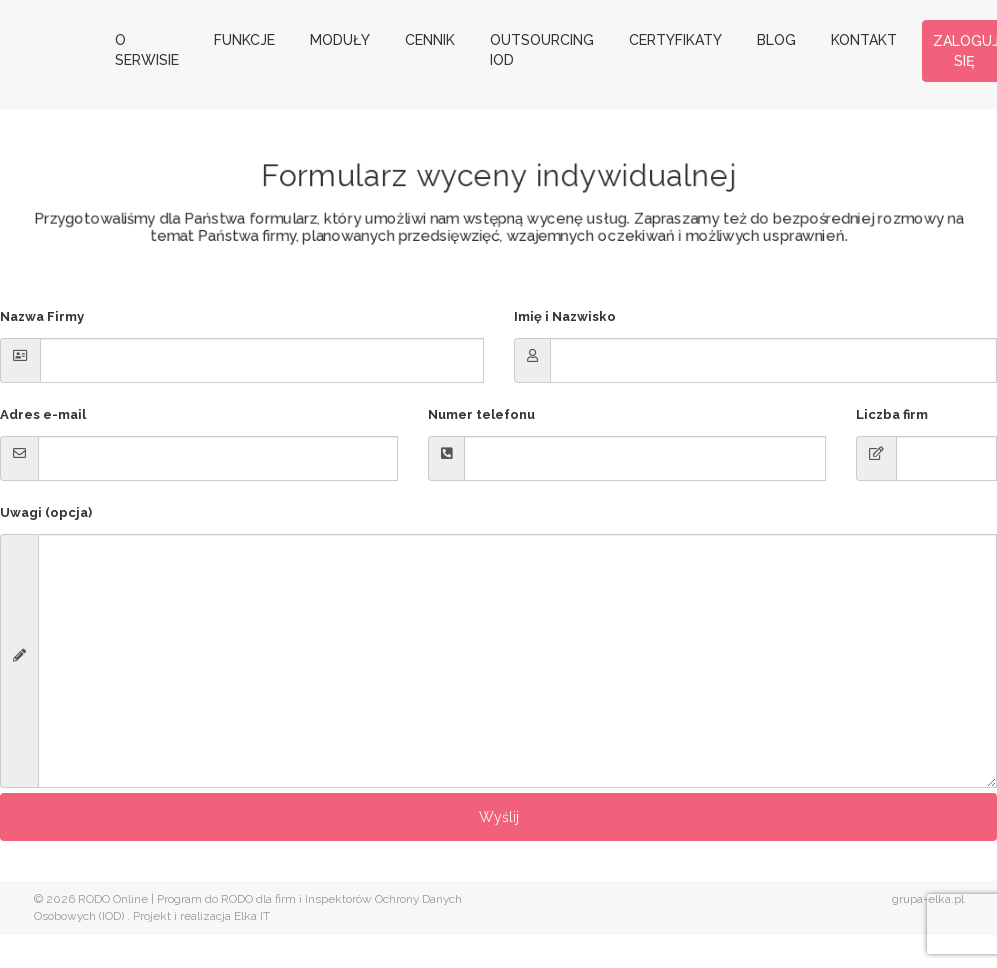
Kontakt (864, 40)
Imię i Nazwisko (565, 316)
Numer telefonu (481, 414)
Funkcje (244, 40)
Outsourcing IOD (542, 50)
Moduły (340, 40)
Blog (776, 40)
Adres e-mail (43, 414)
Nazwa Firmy (42, 316)
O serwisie (147, 50)
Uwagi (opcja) (46, 512)
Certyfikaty (675, 40)
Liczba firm (892, 414)
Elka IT (252, 916)
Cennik (430, 40)
